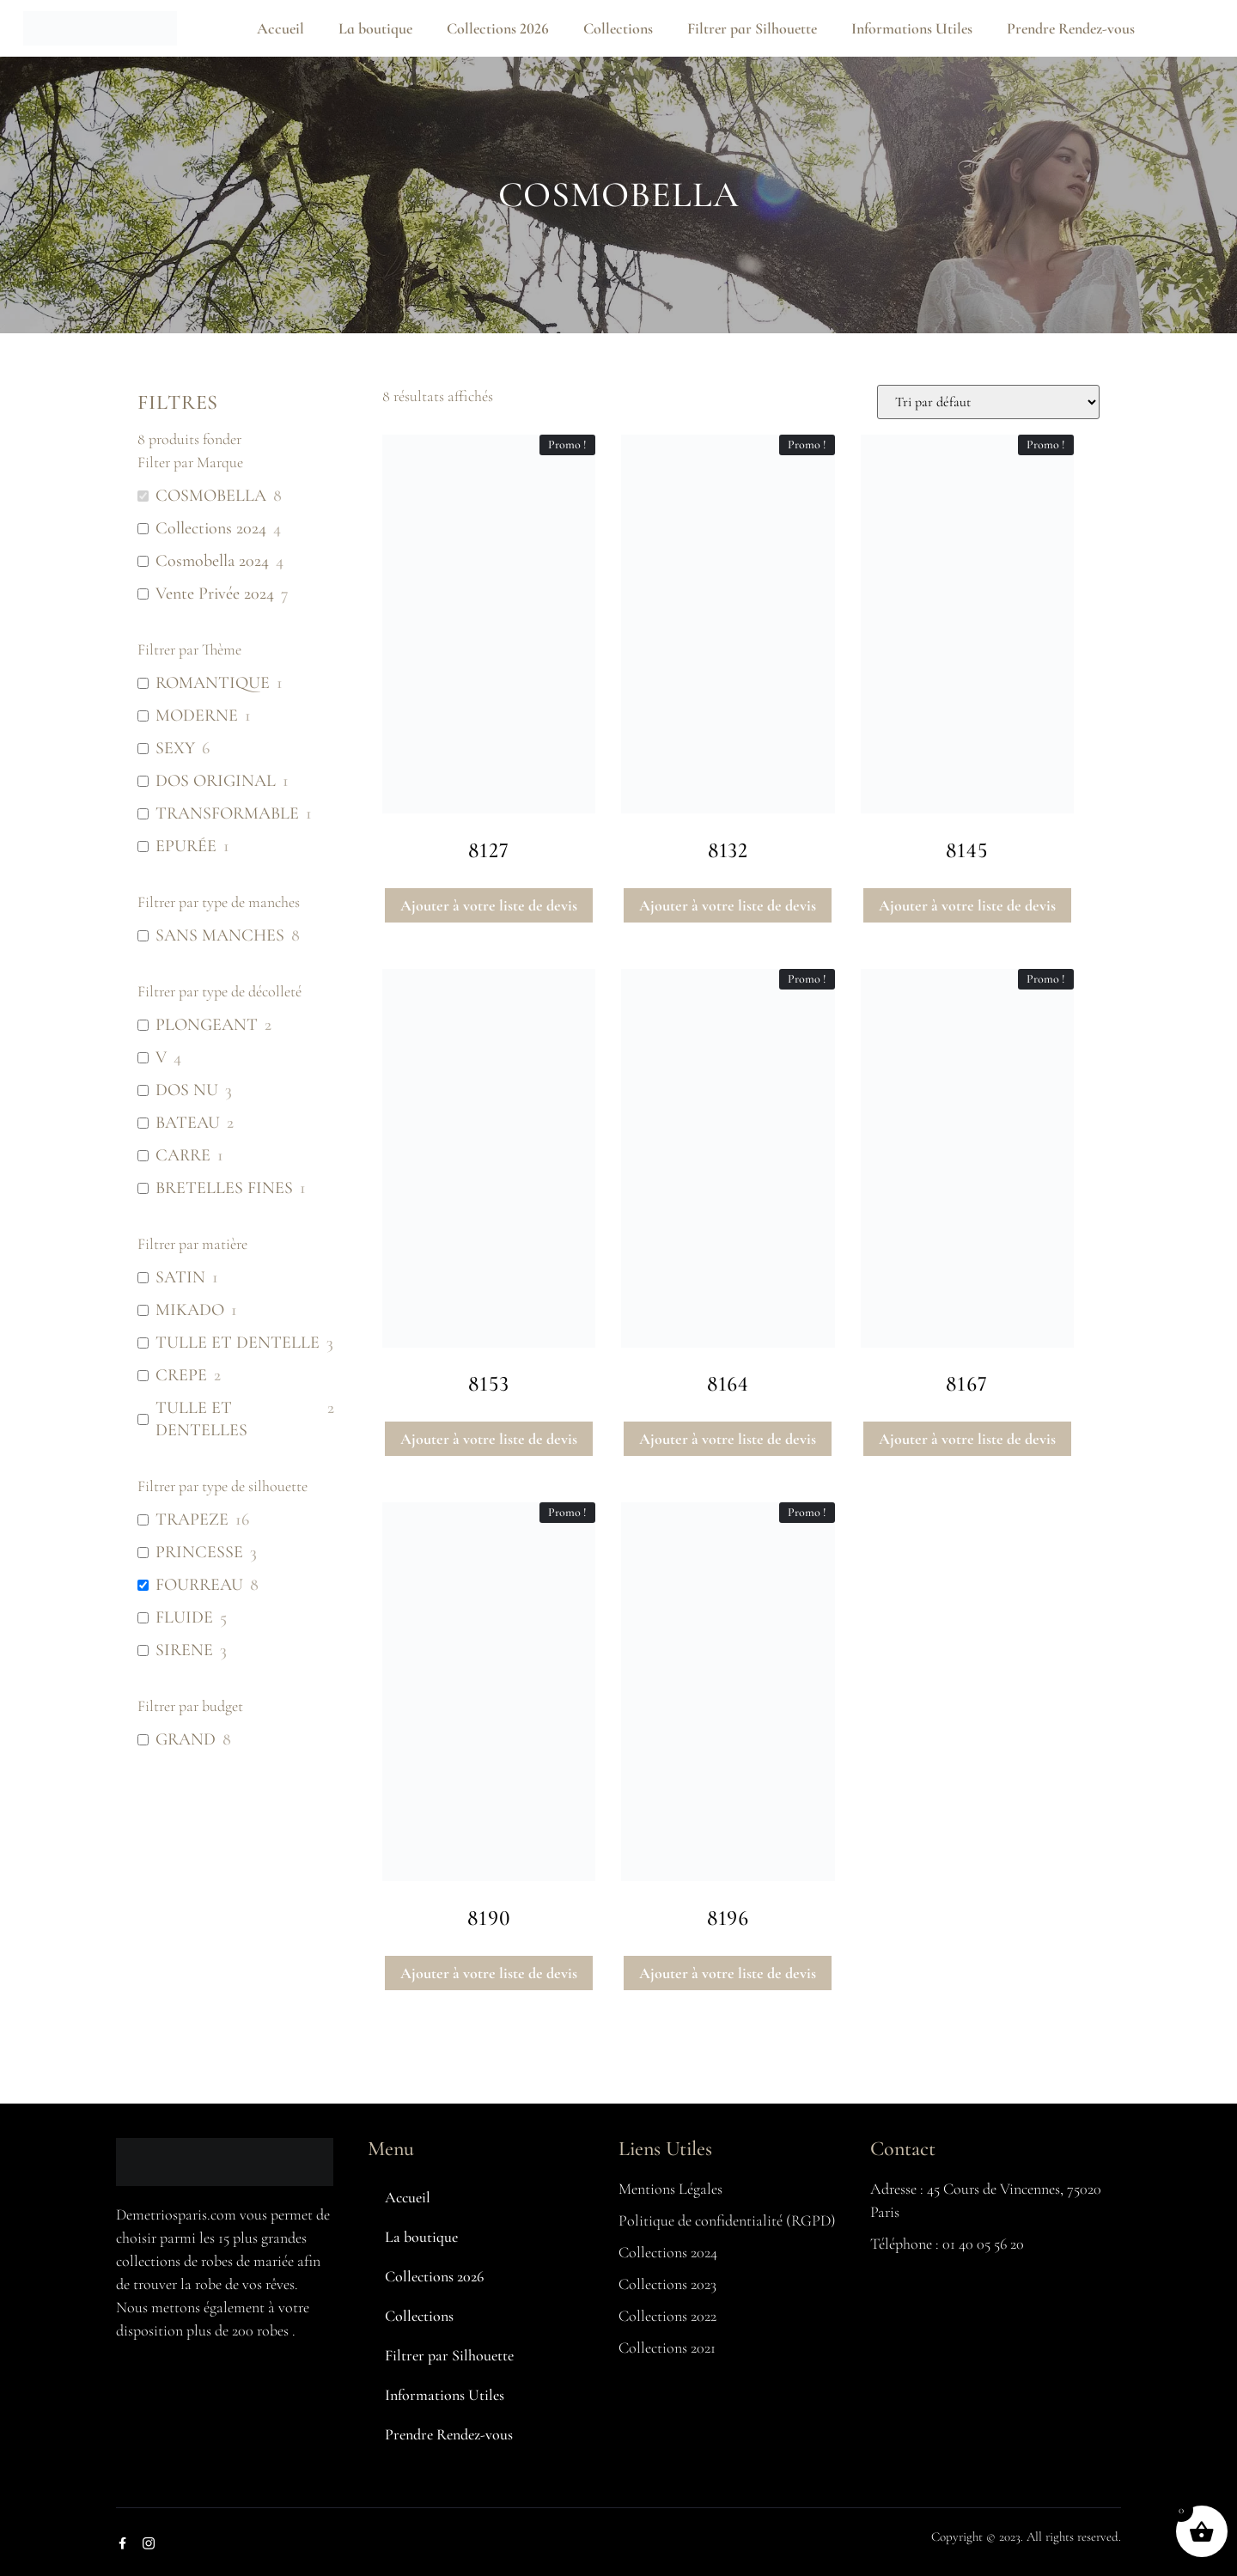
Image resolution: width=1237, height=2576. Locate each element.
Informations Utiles (911, 28)
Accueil (280, 28)
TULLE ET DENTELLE (237, 1342)
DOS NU (186, 1090)
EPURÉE (185, 846)
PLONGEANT (206, 1024)
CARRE (182, 1155)
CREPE (181, 1375)
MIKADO (189, 1310)
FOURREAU (199, 1584)
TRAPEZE (192, 1519)
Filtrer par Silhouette (752, 28)
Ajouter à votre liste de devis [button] (488, 905)
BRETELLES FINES (224, 1188)
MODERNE (196, 715)
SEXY (175, 748)
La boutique (375, 28)
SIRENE (184, 1650)
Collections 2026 (498, 28)
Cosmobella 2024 (212, 561)
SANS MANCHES (219, 935)
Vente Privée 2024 (214, 593)
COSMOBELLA (210, 495)
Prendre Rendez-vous (1071, 28)
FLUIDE (184, 1617)
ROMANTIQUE (212, 683)
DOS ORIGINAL (215, 780)
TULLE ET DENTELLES (201, 1419)
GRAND (185, 1739)
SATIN (180, 1277)
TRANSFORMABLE (227, 813)
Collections (618, 28)
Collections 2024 (210, 528)
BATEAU (187, 1122)
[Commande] (988, 402)
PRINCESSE (199, 1552)
